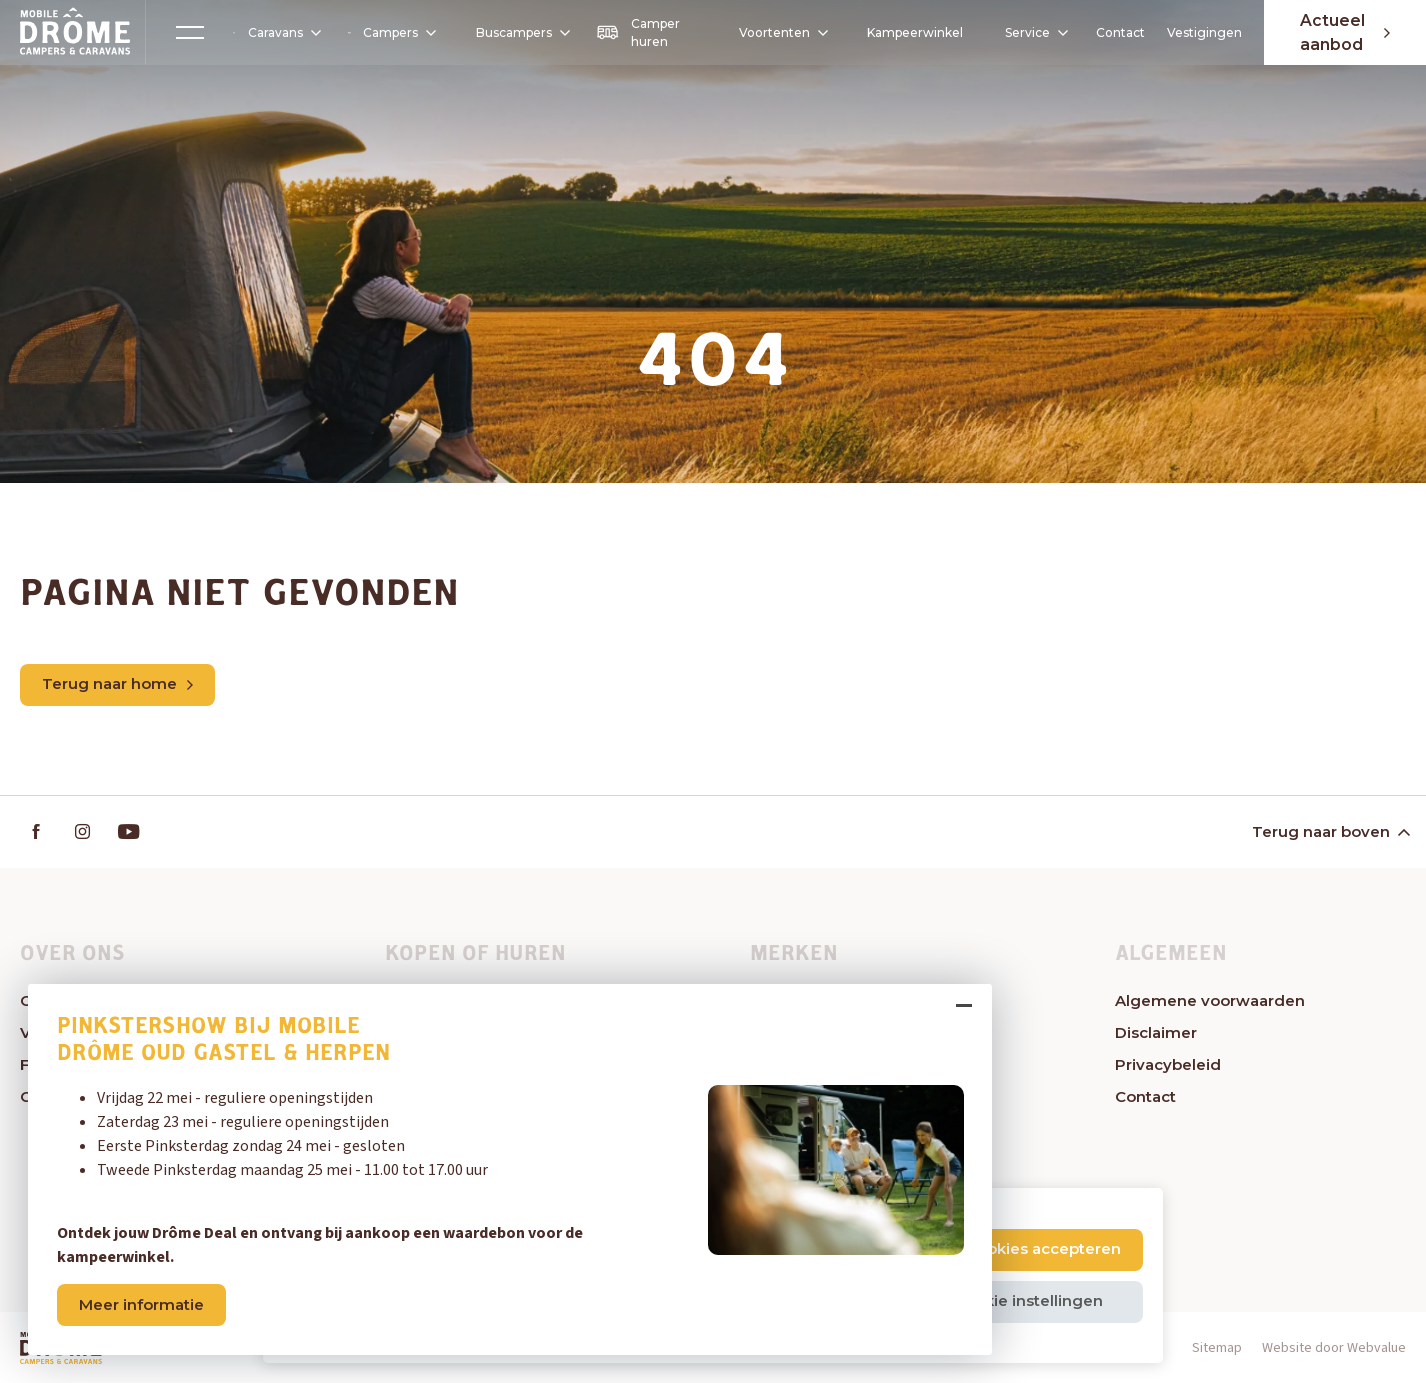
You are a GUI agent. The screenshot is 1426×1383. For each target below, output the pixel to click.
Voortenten (771, 33)
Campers (389, 32)
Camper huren (635, 32)
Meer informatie (144, 1301)
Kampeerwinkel (910, 32)
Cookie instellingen (1027, 1300)
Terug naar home (117, 684)
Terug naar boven (1329, 832)
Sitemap (1217, 1349)
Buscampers (519, 32)
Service (1030, 32)
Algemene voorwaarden (1210, 1001)
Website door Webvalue (1334, 1349)
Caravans (275, 33)
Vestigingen (1199, 32)
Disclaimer (1156, 1033)
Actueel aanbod (1342, 32)
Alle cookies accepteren (1028, 1248)
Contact (1115, 32)
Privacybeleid (1168, 1065)
